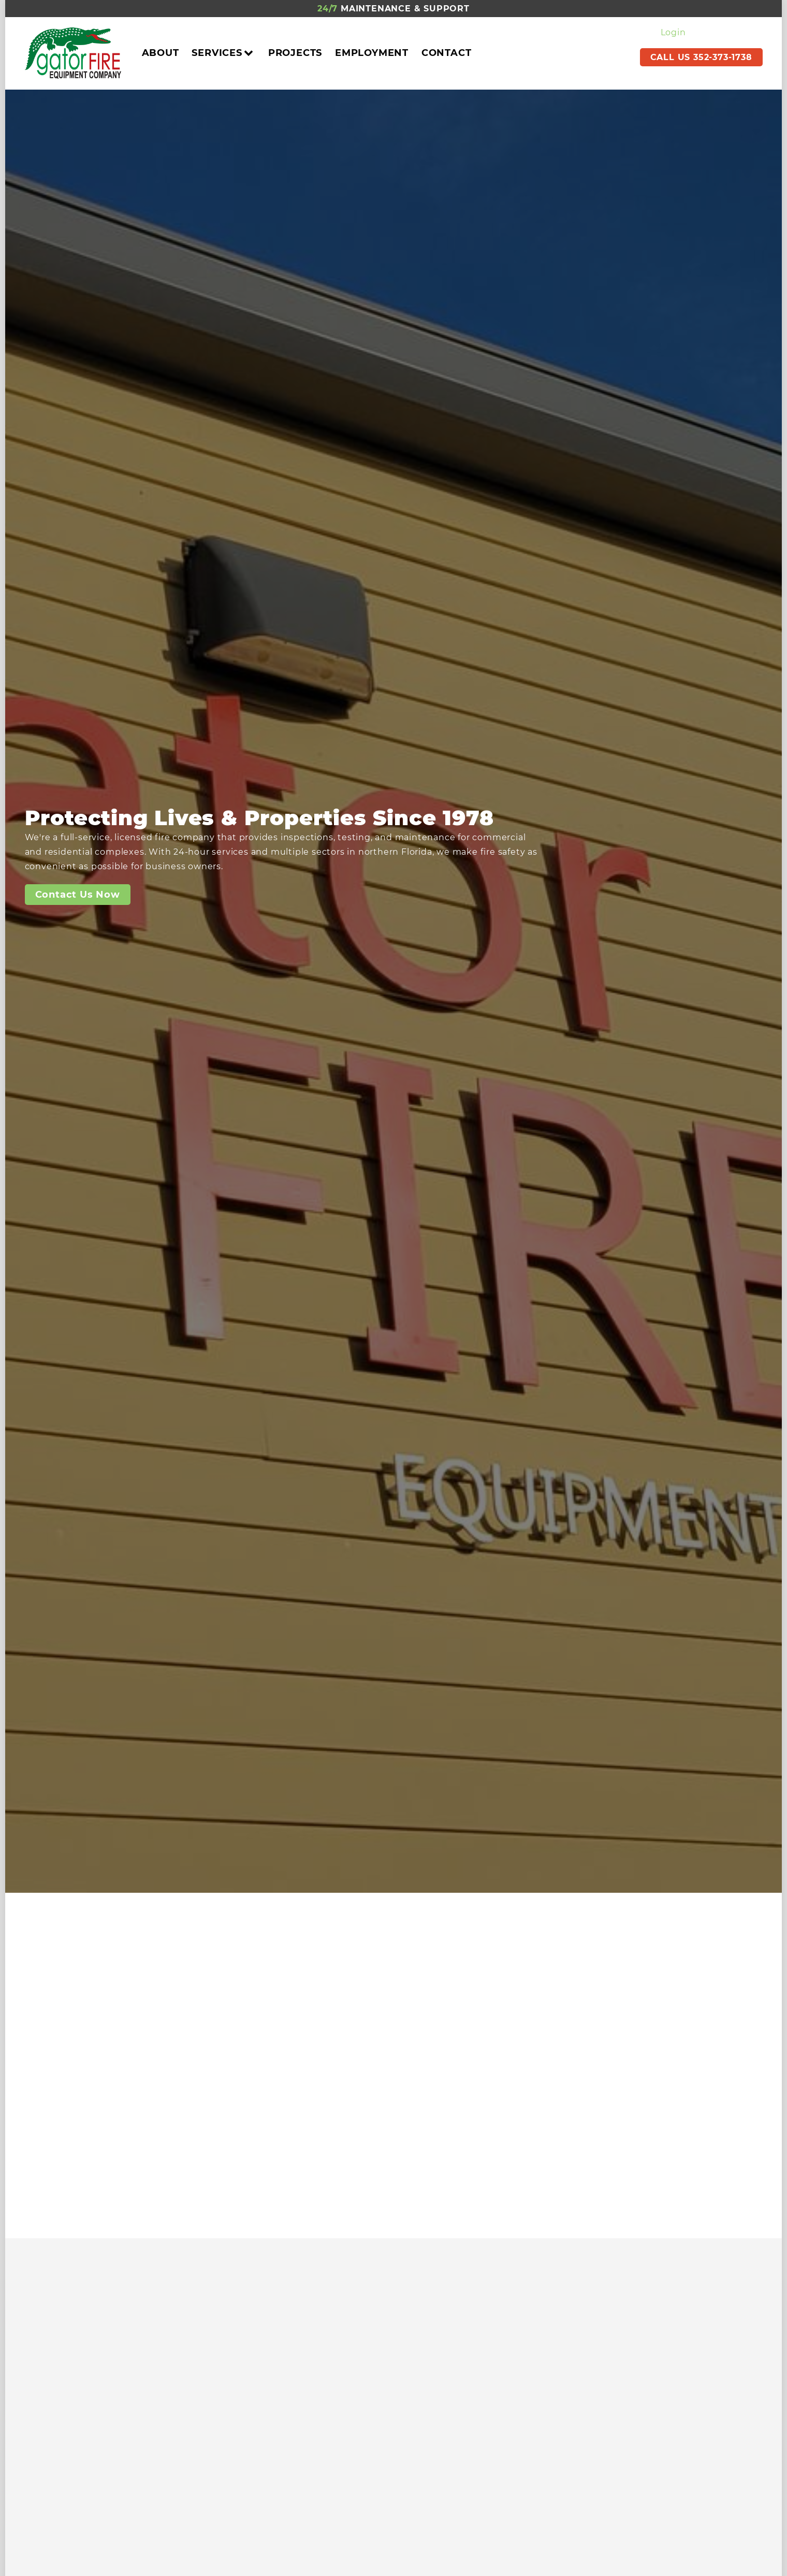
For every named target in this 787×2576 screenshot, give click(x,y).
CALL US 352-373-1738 (701, 57)
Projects (295, 53)
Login (673, 32)
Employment (372, 53)
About (160, 53)
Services (223, 53)
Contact (446, 53)
